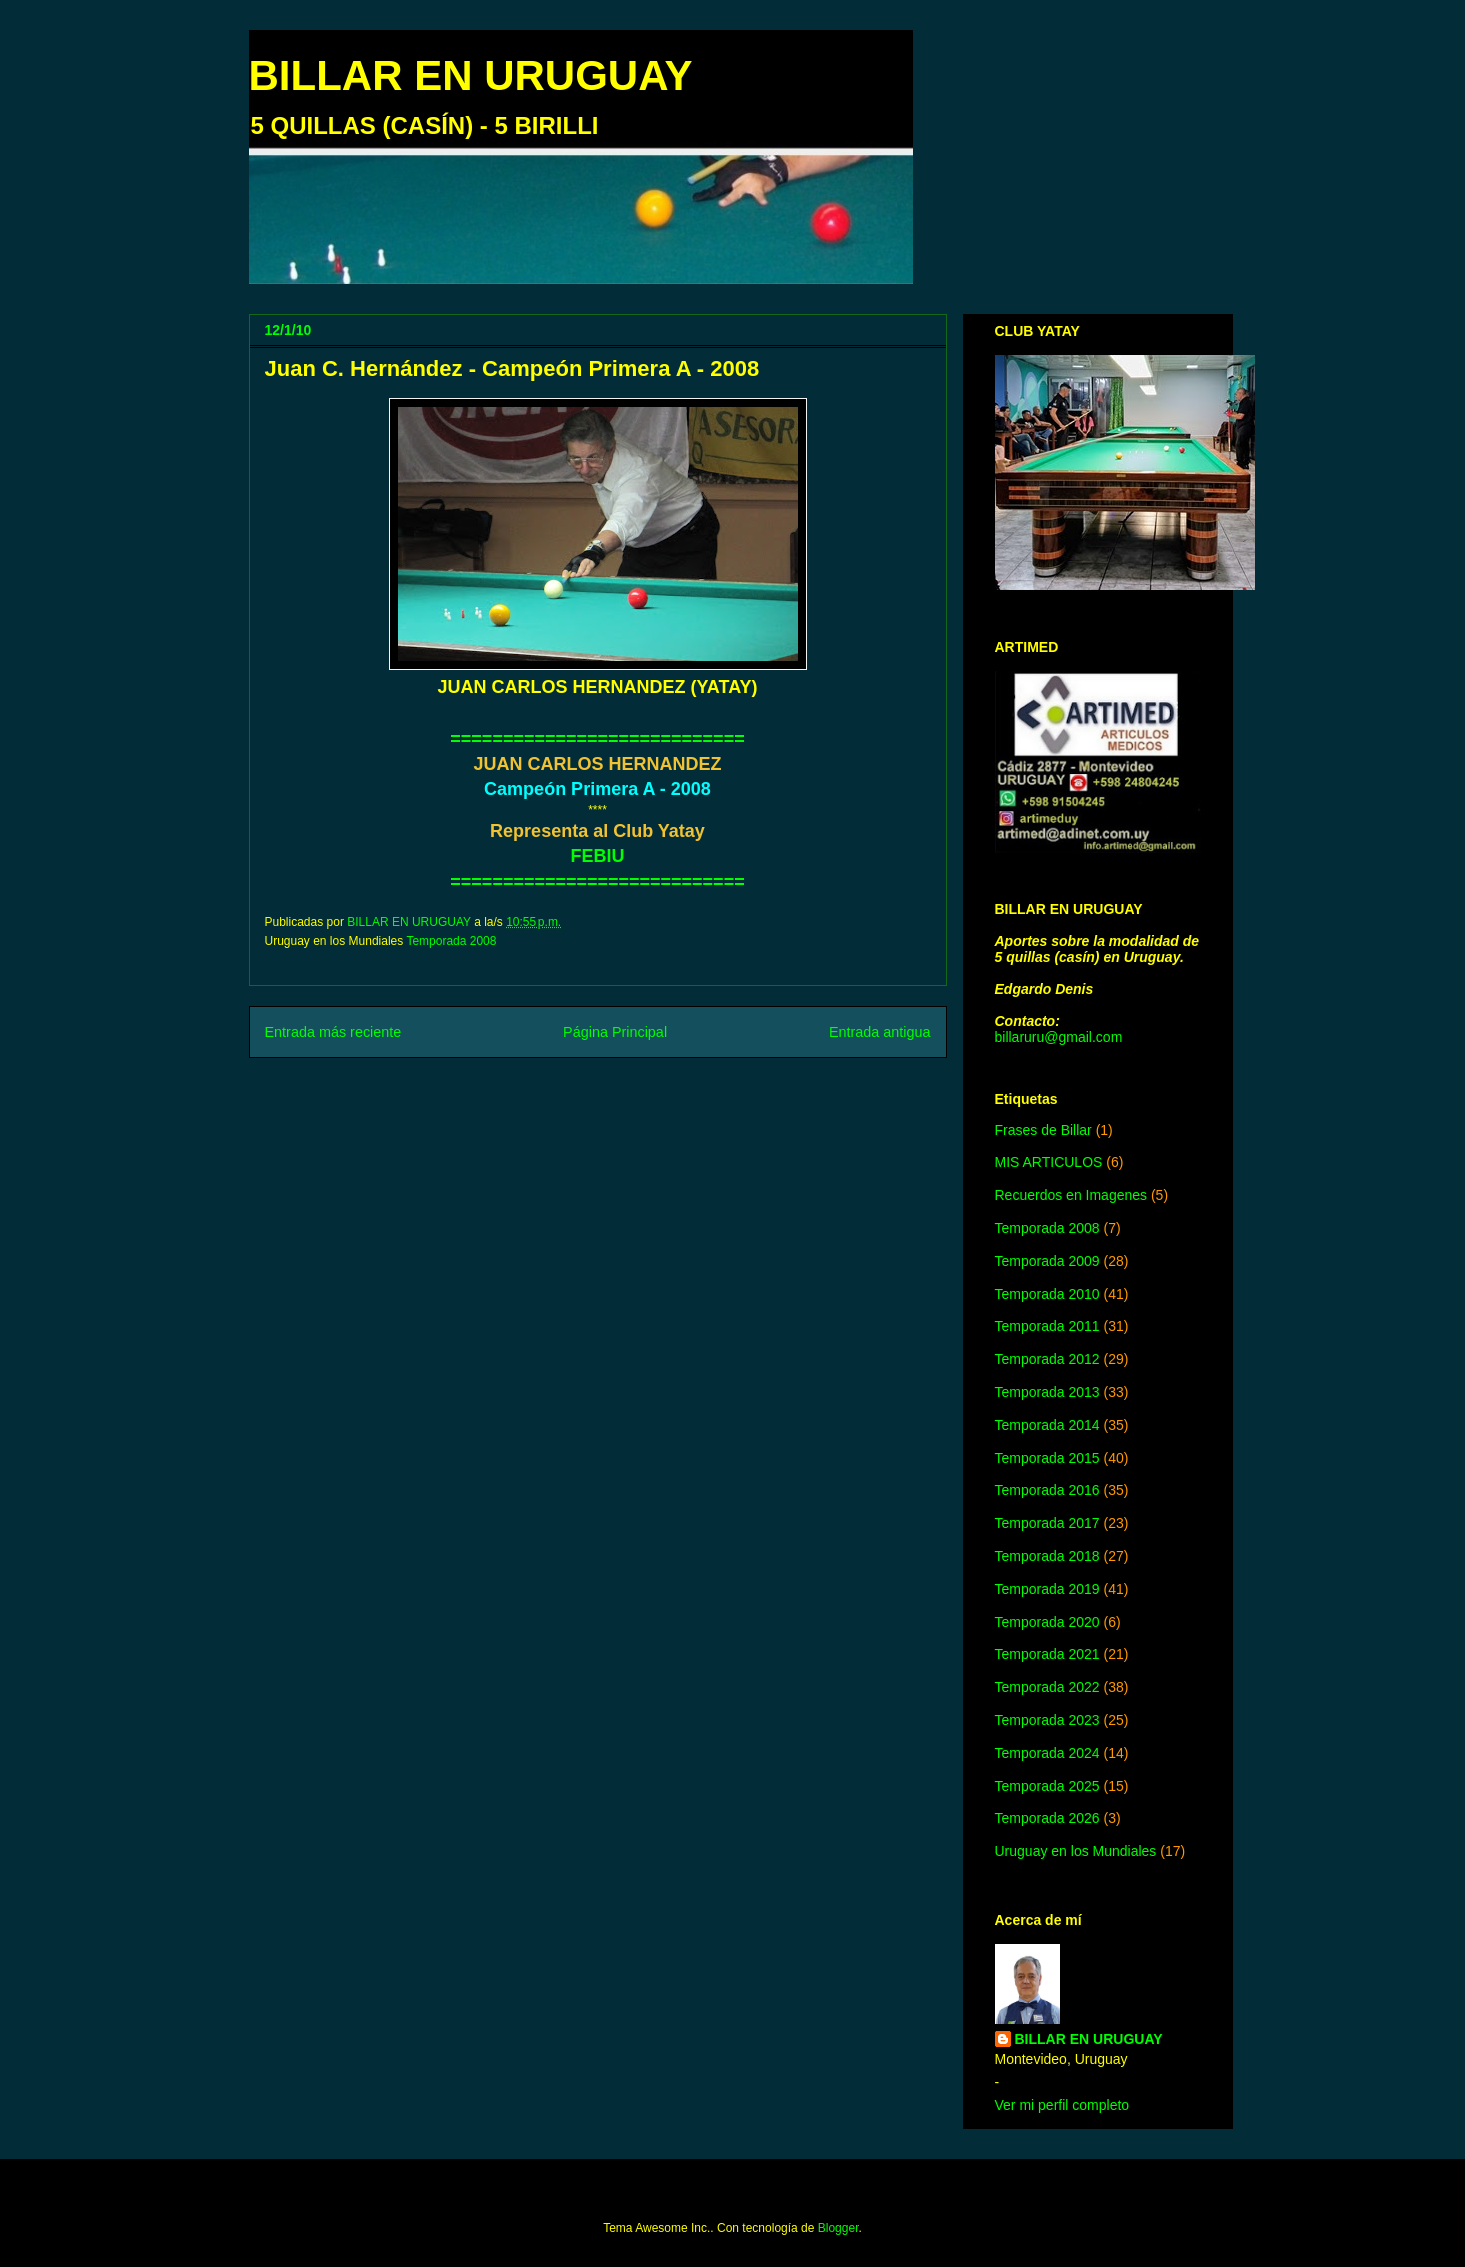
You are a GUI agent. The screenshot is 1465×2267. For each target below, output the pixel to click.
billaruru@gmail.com (1059, 1037)
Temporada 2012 (1047, 1359)
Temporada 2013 (1047, 1392)
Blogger (838, 2228)
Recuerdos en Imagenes (1071, 1195)
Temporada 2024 (1047, 1753)
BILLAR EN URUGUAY (471, 75)
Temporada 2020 (1047, 1622)
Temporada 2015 (1047, 1458)
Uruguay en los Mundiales (1076, 1851)
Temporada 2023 (1047, 1720)
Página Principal (615, 1032)
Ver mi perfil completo (1062, 2105)
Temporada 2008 (451, 941)
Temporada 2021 (1047, 1654)
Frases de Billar (1043, 1130)
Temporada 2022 (1047, 1687)
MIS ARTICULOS (1049, 1162)
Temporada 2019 (1047, 1589)
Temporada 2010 (1047, 1294)
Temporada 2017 (1047, 1523)
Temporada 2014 (1047, 1425)
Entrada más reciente (333, 1032)
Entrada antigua (880, 1032)
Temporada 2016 (1047, 1490)
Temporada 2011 (1047, 1326)
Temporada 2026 (1047, 1818)
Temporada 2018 (1047, 1556)
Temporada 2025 (1047, 1786)
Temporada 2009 (1047, 1261)
